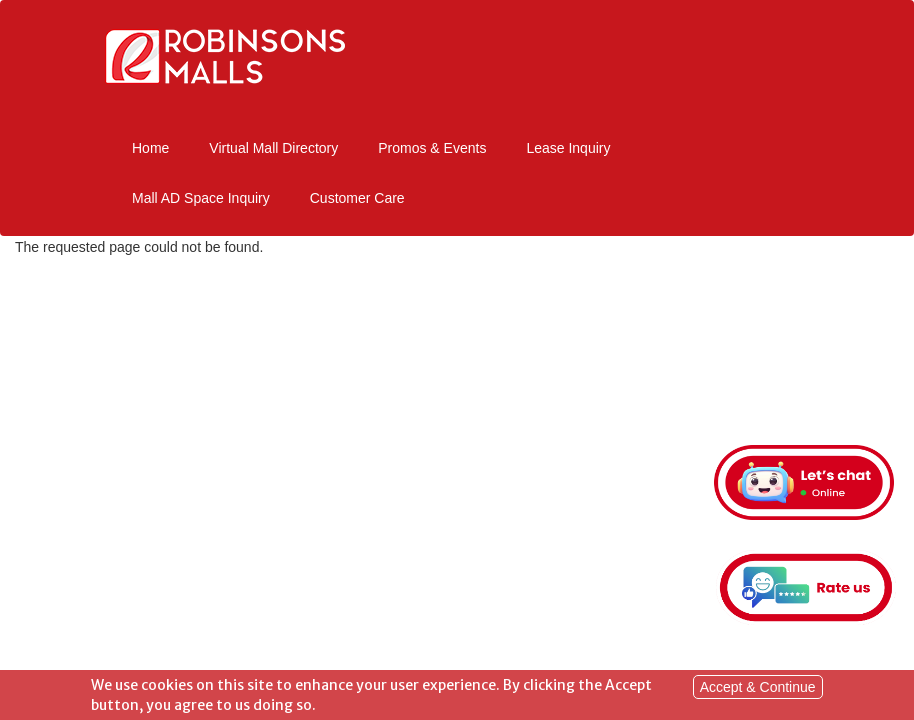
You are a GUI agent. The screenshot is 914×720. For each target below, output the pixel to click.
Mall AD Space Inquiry (201, 198)
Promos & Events (432, 148)
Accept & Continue (758, 688)
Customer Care (357, 198)
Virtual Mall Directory (273, 148)
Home (150, 148)
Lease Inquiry (568, 148)
